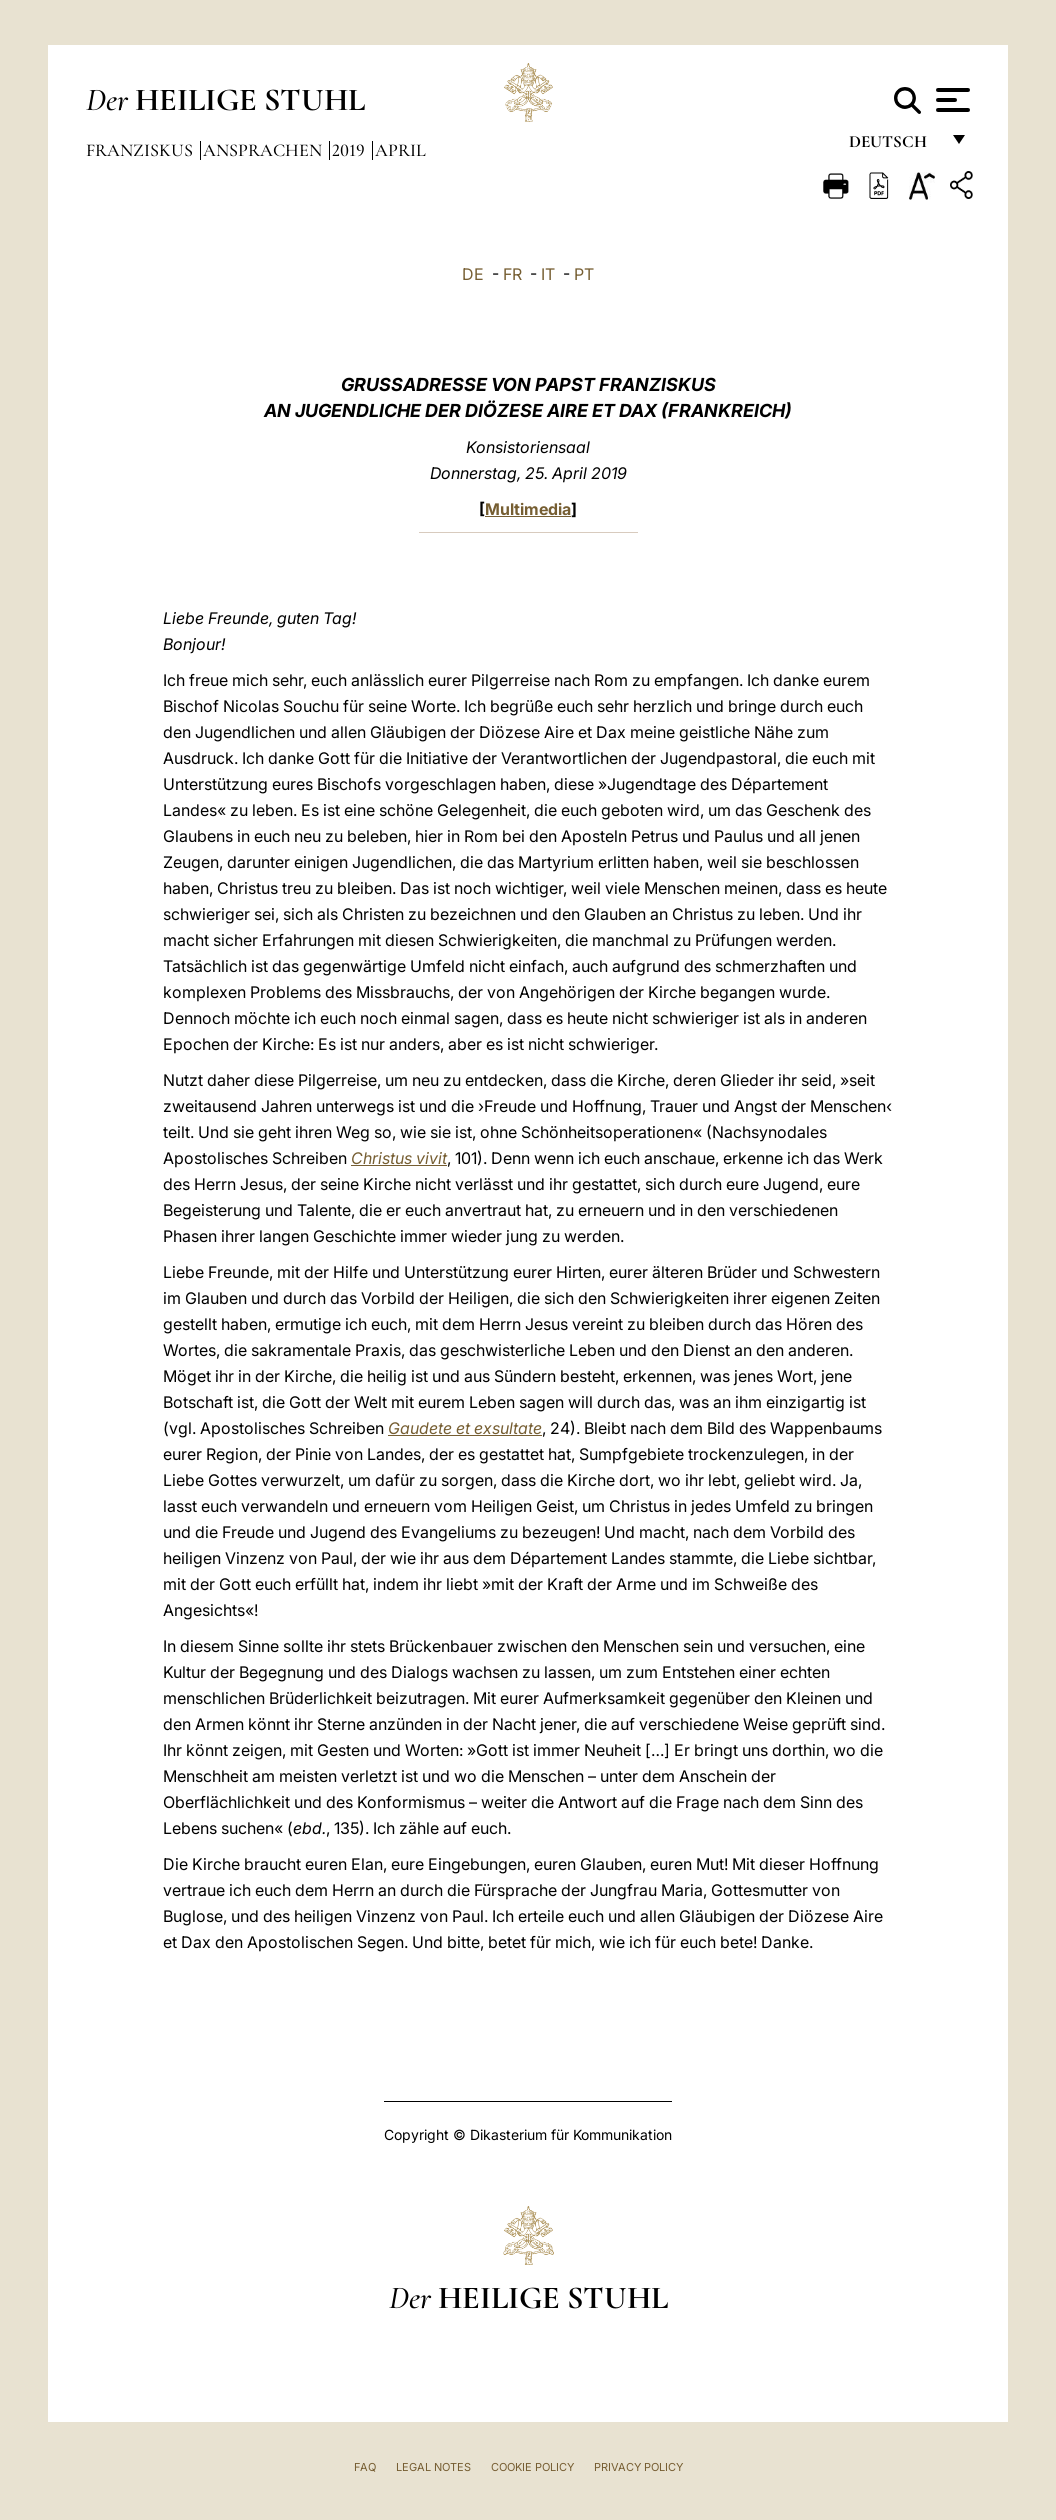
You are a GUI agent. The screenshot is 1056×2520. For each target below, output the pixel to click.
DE (473, 274)
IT (548, 274)
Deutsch (893, 147)
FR (512, 274)
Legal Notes (433, 2467)
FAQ (365, 2467)
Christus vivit (399, 1158)
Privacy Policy (638, 2467)
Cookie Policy (532, 2467)
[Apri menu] (950, 100)
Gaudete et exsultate (465, 1428)
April (400, 150)
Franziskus (141, 150)
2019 (350, 150)
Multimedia (528, 509)
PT (584, 274)
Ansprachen (264, 150)
